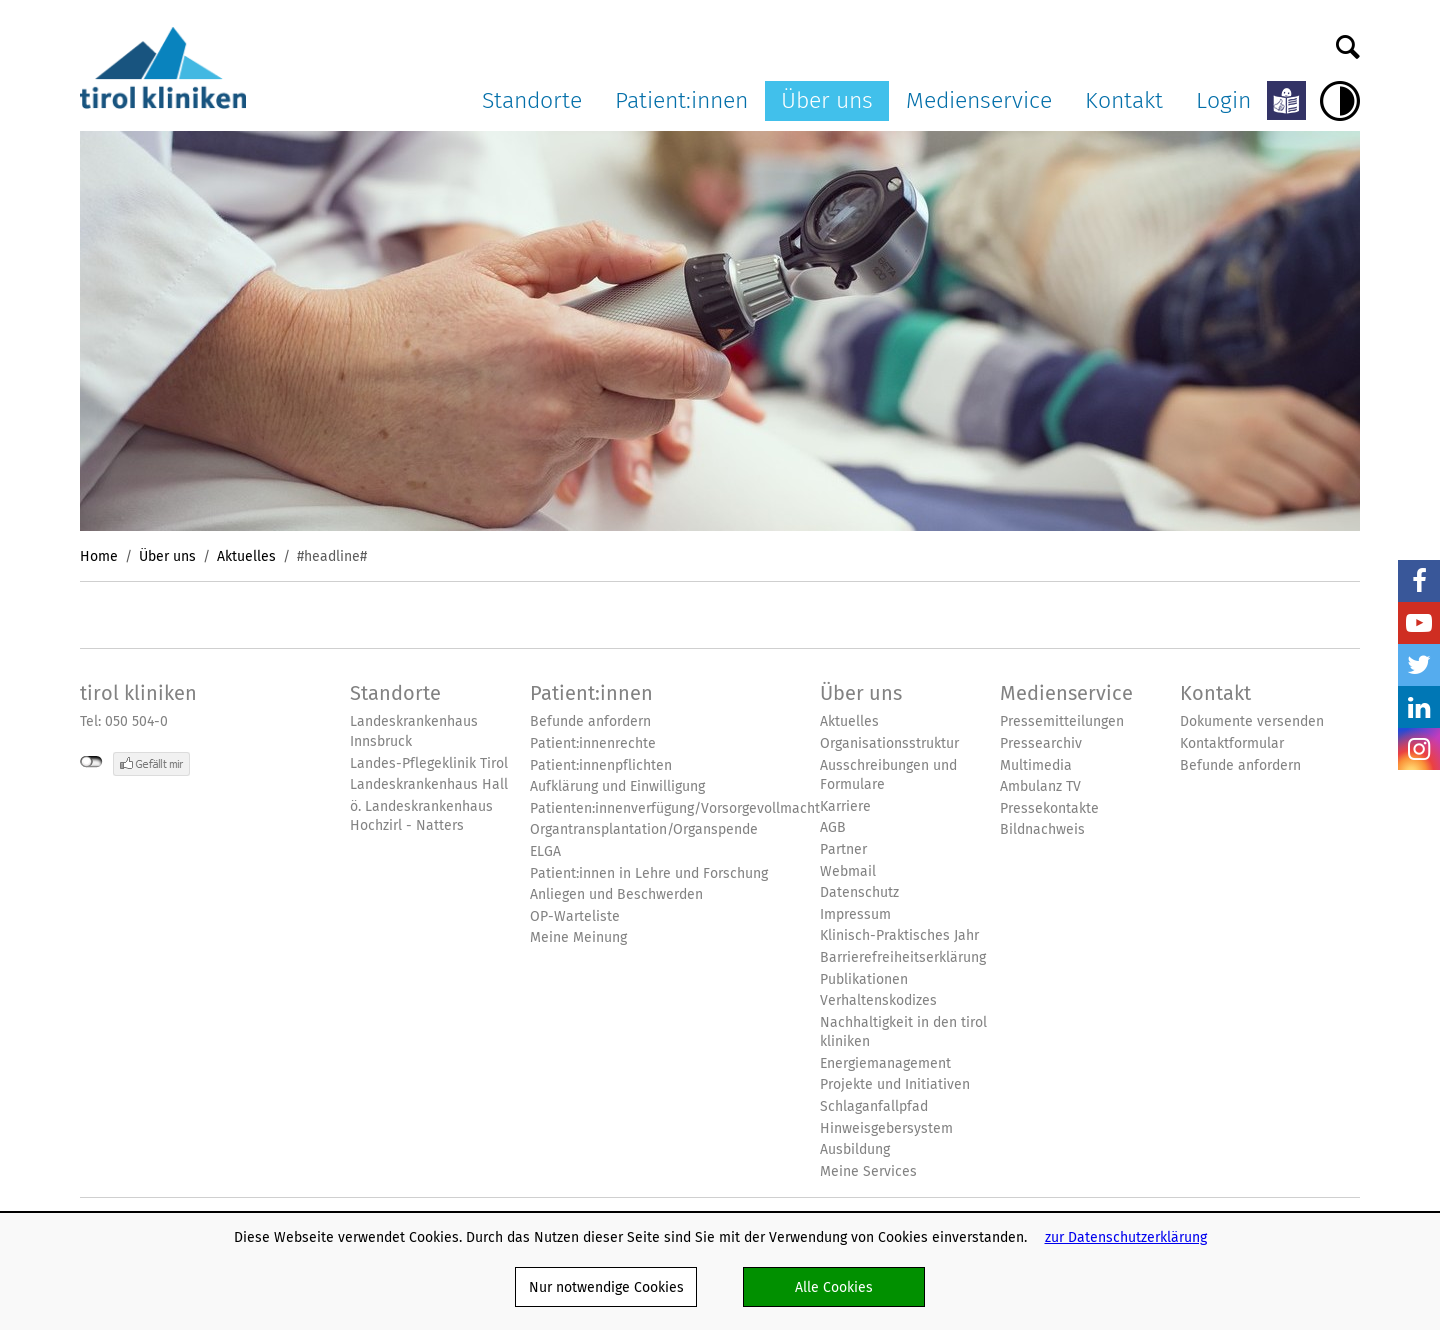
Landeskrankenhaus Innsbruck (414, 731)
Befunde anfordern (590, 721)
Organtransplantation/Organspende (644, 829)
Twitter (1419, 665)
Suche (1348, 42)
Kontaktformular (1232, 743)
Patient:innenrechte (593, 743)
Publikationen (864, 979)
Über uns (827, 100)
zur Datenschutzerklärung (1126, 1237)
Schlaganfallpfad (874, 1106)
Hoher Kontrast (1340, 101)
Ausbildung (855, 1149)
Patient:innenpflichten (601, 765)
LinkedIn (1419, 707)
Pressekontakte (1049, 808)
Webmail (848, 871)
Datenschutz (859, 892)
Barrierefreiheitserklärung (903, 957)
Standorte (532, 100)
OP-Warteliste (575, 916)
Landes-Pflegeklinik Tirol (429, 763)
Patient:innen (681, 100)
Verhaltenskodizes (878, 1000)
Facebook (1419, 581)
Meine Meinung (578, 937)
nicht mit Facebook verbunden (91, 762)
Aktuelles (246, 556)
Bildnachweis (1042, 829)
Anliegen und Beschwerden (616, 894)
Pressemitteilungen (1062, 721)
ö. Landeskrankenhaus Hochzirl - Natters (421, 816)
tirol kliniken (138, 693)
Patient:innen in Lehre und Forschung (649, 873)
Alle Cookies (834, 1287)
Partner (843, 849)
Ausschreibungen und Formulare (888, 775)
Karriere (845, 806)
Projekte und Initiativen (895, 1084)
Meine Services (868, 1171)
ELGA (545, 851)
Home (99, 556)
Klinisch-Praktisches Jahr (899, 935)
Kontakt (1124, 100)
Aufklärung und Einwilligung (617, 786)
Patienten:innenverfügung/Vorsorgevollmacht (675, 808)
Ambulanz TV (1040, 786)
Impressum (855, 914)
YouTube (1419, 623)
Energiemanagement (885, 1063)
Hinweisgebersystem (886, 1128)
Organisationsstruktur (889, 743)
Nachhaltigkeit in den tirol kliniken (903, 1032)
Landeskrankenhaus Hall (429, 784)
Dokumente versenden (1252, 721)
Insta (1419, 749)
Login (1223, 100)
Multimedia (1036, 765)
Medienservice (979, 100)
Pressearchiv (1041, 743)
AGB (833, 827)
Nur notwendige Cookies (606, 1287)
